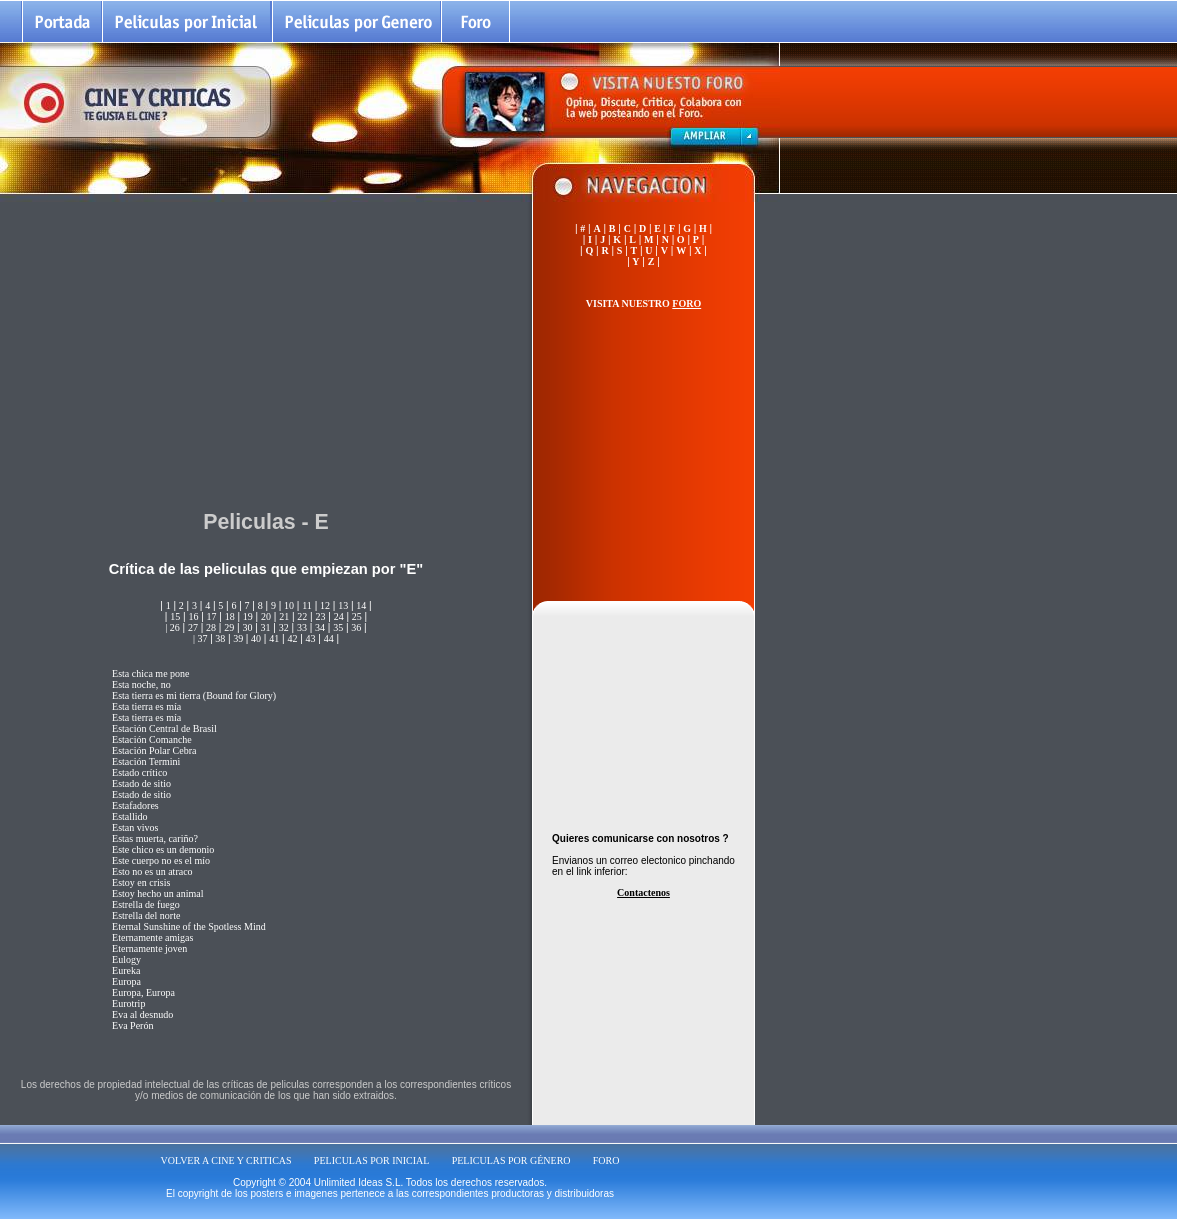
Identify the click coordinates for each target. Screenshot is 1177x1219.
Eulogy (126, 959)
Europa (126, 981)
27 (193, 627)
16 (193, 616)
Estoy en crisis (141, 882)
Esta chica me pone (150, 673)
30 (247, 627)
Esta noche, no (141, 684)
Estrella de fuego (146, 904)
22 (302, 616)
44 (329, 638)
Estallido (130, 816)
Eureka (126, 970)
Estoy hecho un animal (157, 893)
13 (343, 605)
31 (266, 627)
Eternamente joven (149, 948)
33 (302, 627)
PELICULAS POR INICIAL (372, 1160)
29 (229, 627)
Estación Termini (146, 761)
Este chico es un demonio (163, 849)
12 (325, 605)
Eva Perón (132, 1025)
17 (212, 616)
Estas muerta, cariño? (155, 838)
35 (338, 627)
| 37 (200, 638)
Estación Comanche (152, 739)
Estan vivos (135, 827)
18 (230, 616)
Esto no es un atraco (152, 871)
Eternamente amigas (152, 937)
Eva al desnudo (142, 1014)
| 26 (172, 627)
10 (289, 605)
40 (256, 638)
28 (211, 627)
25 (357, 616)
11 (307, 605)
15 (175, 616)
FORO (606, 1160)
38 (219, 638)
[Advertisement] (266, 349)
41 (274, 638)
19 (248, 616)
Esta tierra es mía (146, 706)
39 (238, 638)
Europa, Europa (143, 992)
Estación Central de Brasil (164, 728)
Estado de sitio (141, 783)
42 (292, 638)
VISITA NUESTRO (643, 303)
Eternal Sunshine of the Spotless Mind (189, 926)
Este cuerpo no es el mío (161, 860)
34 (320, 627)
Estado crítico (139, 772)
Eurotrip (128, 1003)
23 (320, 616)
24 (339, 616)
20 (266, 616)
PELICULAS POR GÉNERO (511, 1160)
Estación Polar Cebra (154, 750)
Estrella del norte (146, 915)
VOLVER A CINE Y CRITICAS (226, 1160)
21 (284, 616)
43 (311, 638)
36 (356, 627)
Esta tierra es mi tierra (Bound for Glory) (194, 695)
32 (284, 627)
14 (361, 605)
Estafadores (135, 805)
